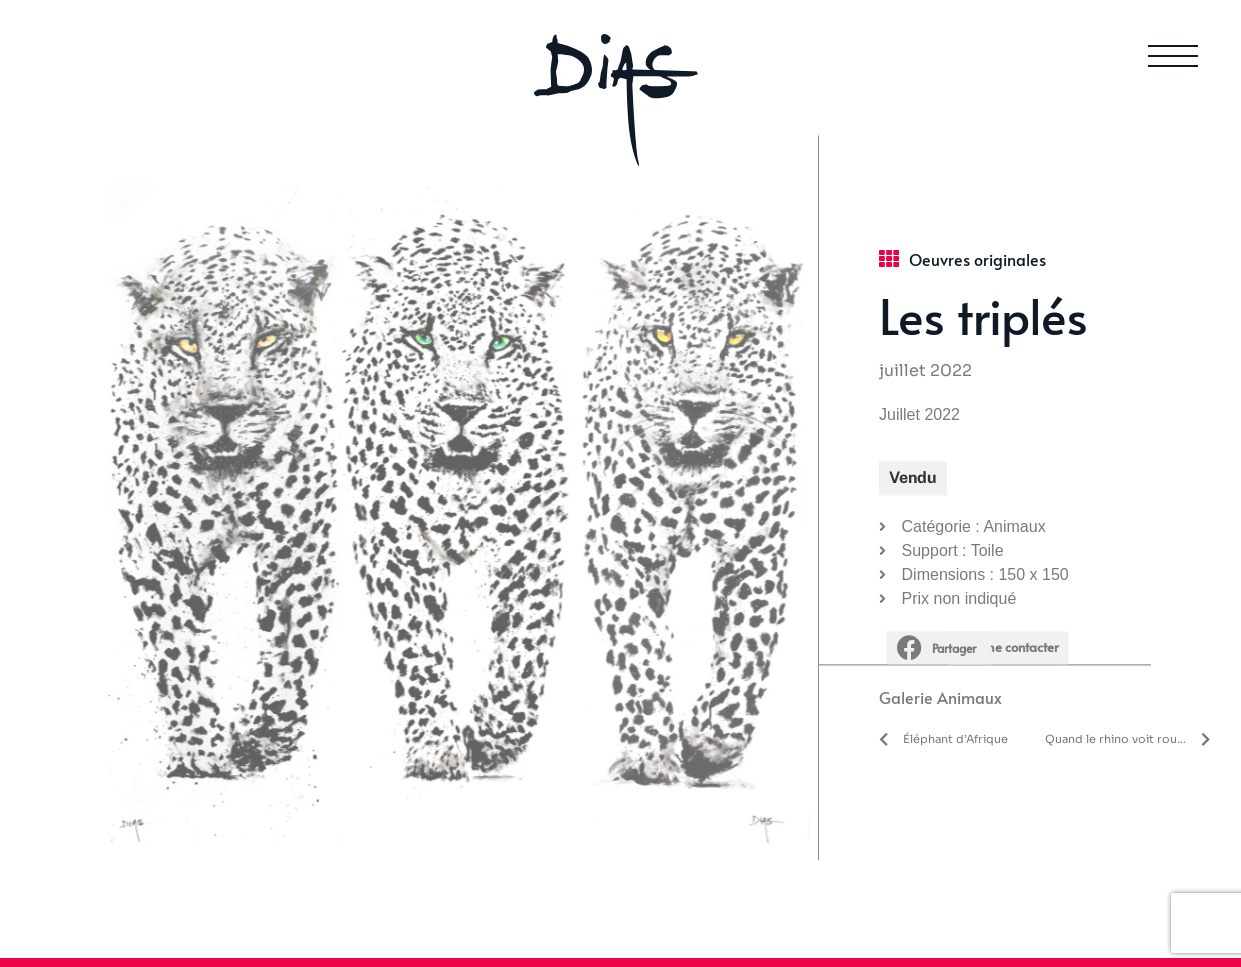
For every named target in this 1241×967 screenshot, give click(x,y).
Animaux (969, 662)
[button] (945, 612)
